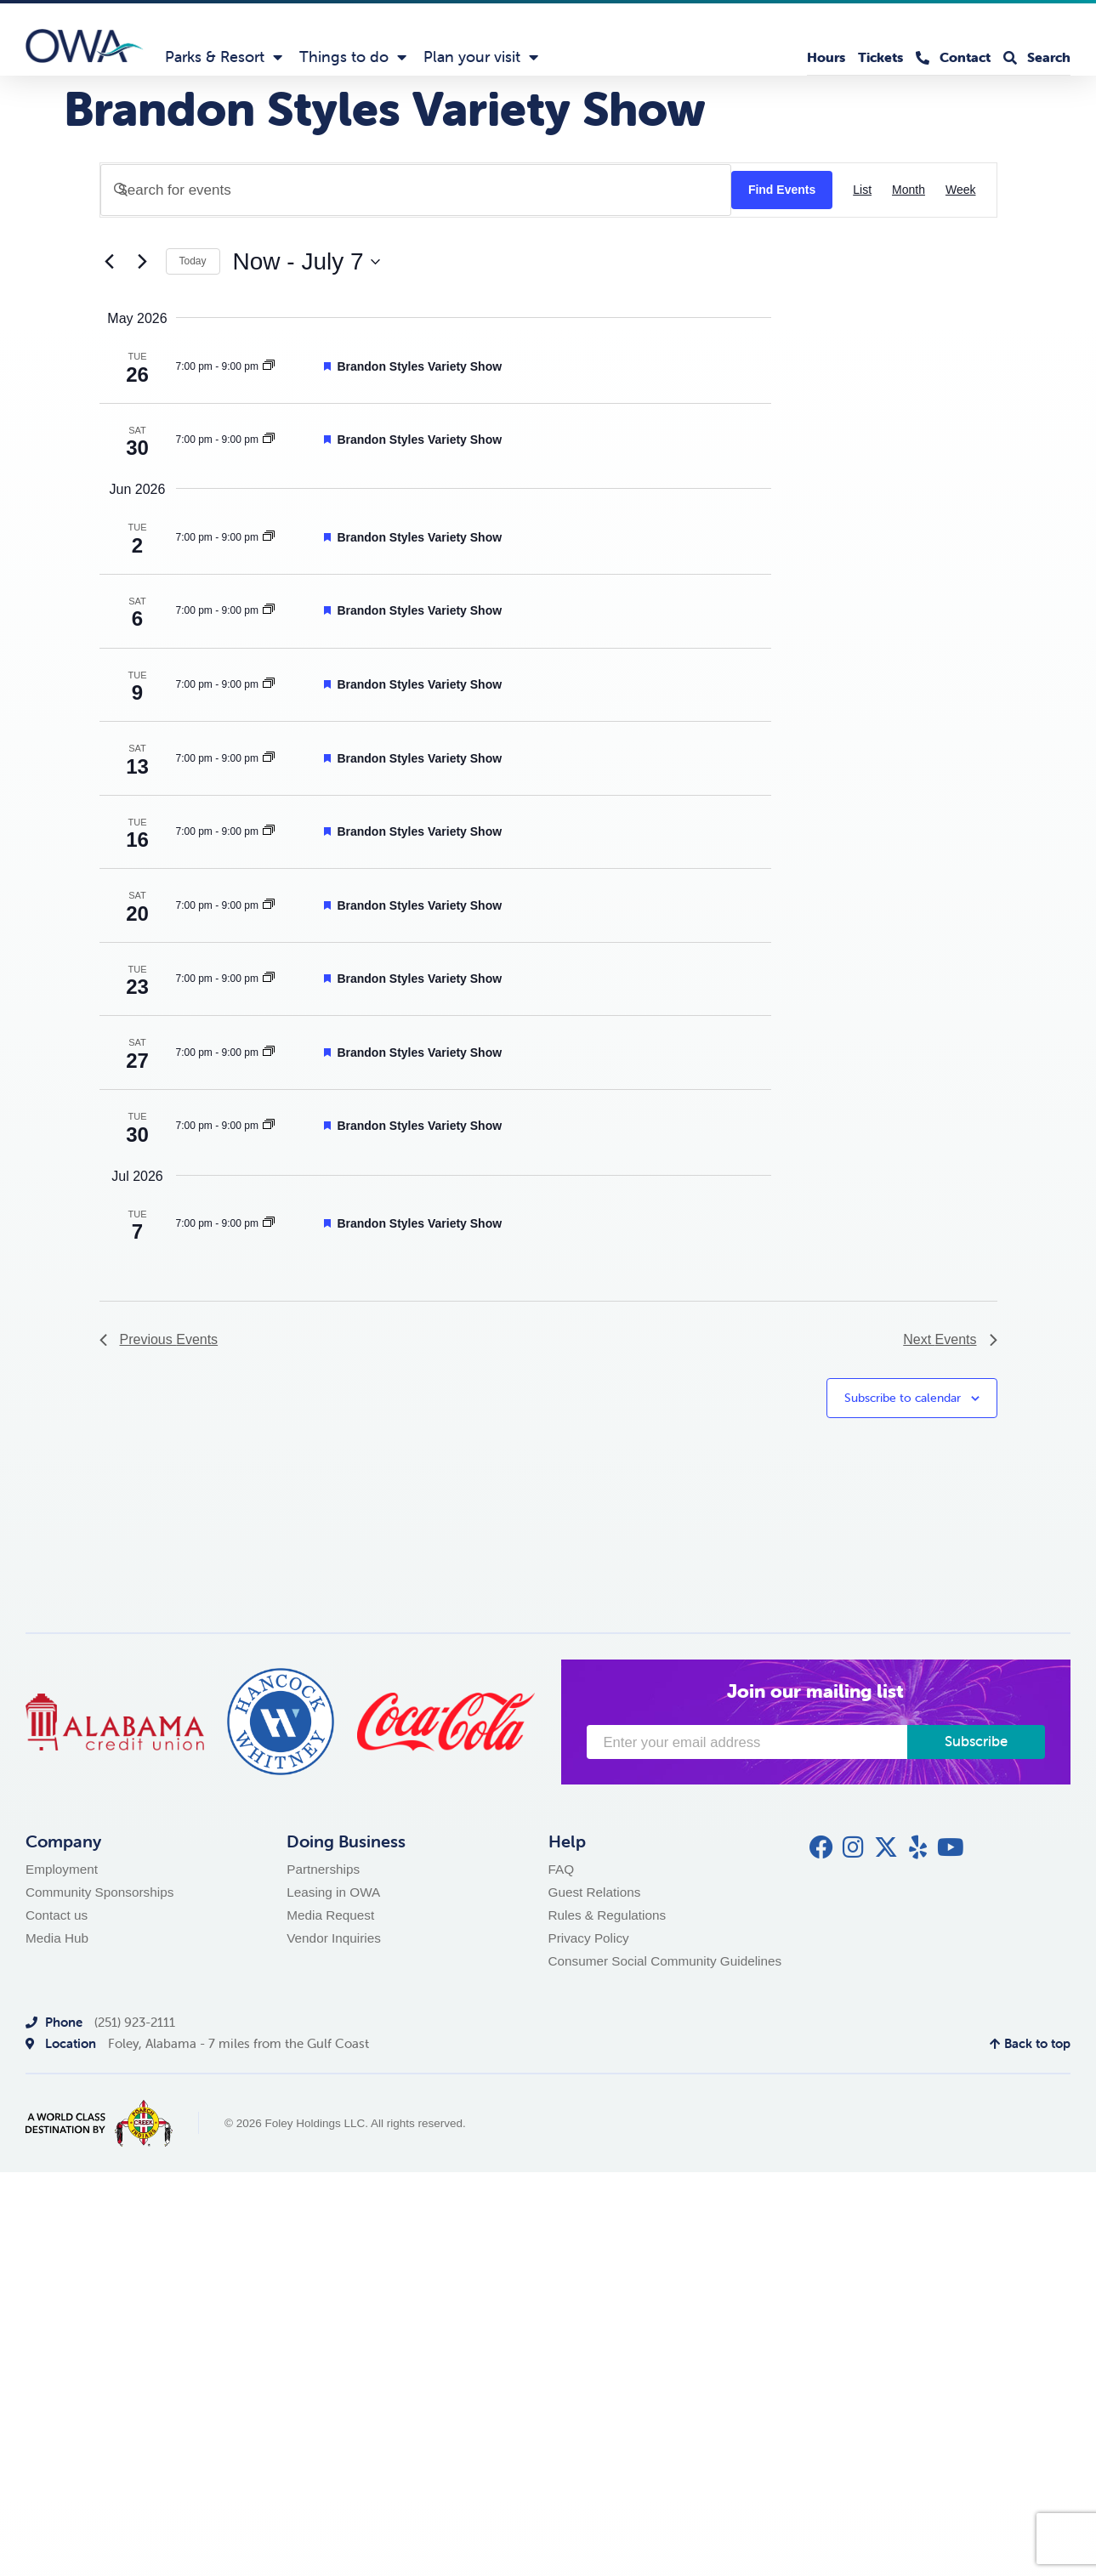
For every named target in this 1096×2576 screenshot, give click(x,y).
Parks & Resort (223, 57)
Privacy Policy (588, 1938)
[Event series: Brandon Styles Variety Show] (269, 366)
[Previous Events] (109, 262)
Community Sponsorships (99, 1892)
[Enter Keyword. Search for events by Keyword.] (415, 190)
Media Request (330, 1915)
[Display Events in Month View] (908, 190)
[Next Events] (143, 262)
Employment (62, 1869)
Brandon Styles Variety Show (419, 366)
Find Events (781, 189)
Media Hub (57, 1938)
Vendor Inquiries (334, 1938)
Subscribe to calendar (902, 1398)
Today (193, 261)
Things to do (352, 57)
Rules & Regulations (607, 1915)
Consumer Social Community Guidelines (665, 1961)
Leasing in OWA (333, 1892)
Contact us (57, 1915)
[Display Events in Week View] (961, 190)
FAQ (561, 1869)
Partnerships (323, 1869)
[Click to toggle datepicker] (306, 262)
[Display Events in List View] (862, 190)
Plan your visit (480, 57)
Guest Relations (594, 1892)
